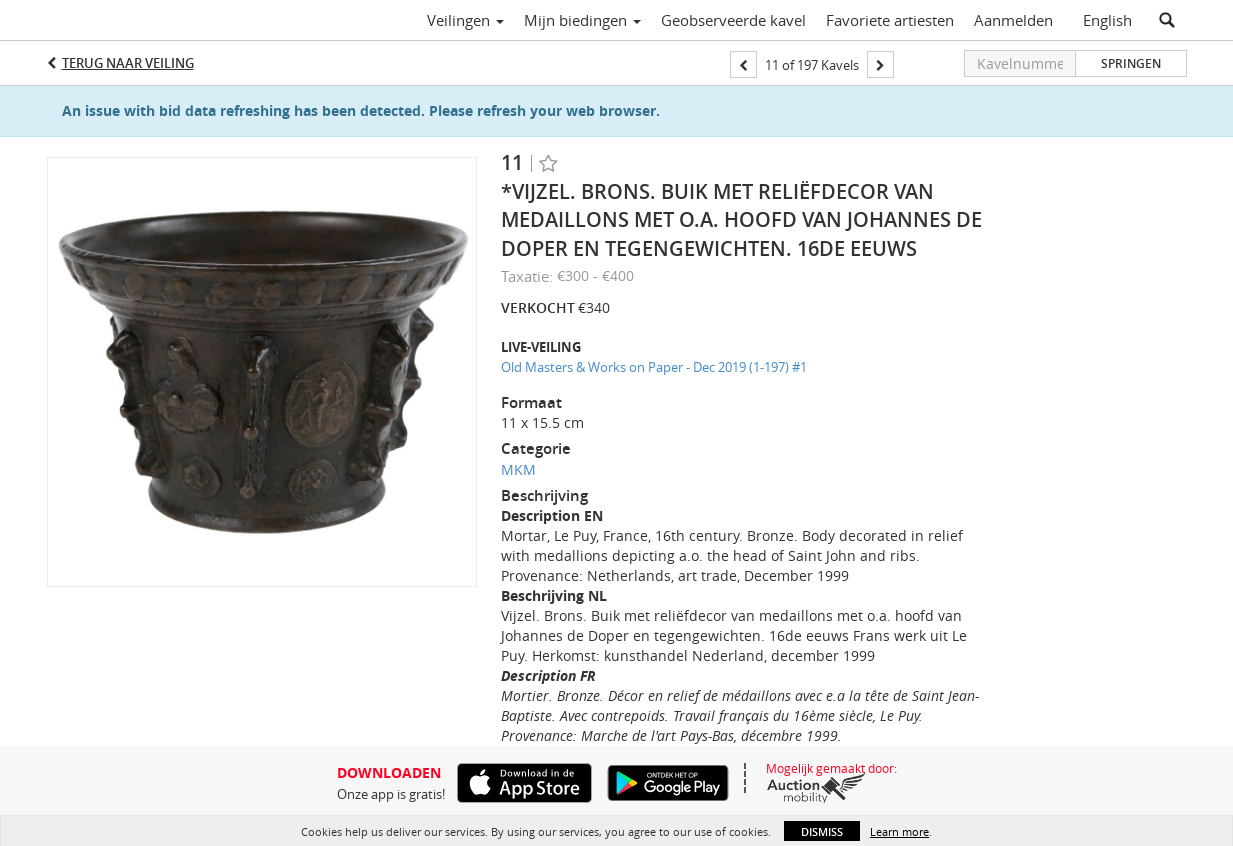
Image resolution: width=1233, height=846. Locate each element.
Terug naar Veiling (128, 63)
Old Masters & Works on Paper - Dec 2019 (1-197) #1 (654, 367)
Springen (1131, 63)
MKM (518, 469)
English (1107, 20)
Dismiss (822, 831)
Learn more (899, 831)
